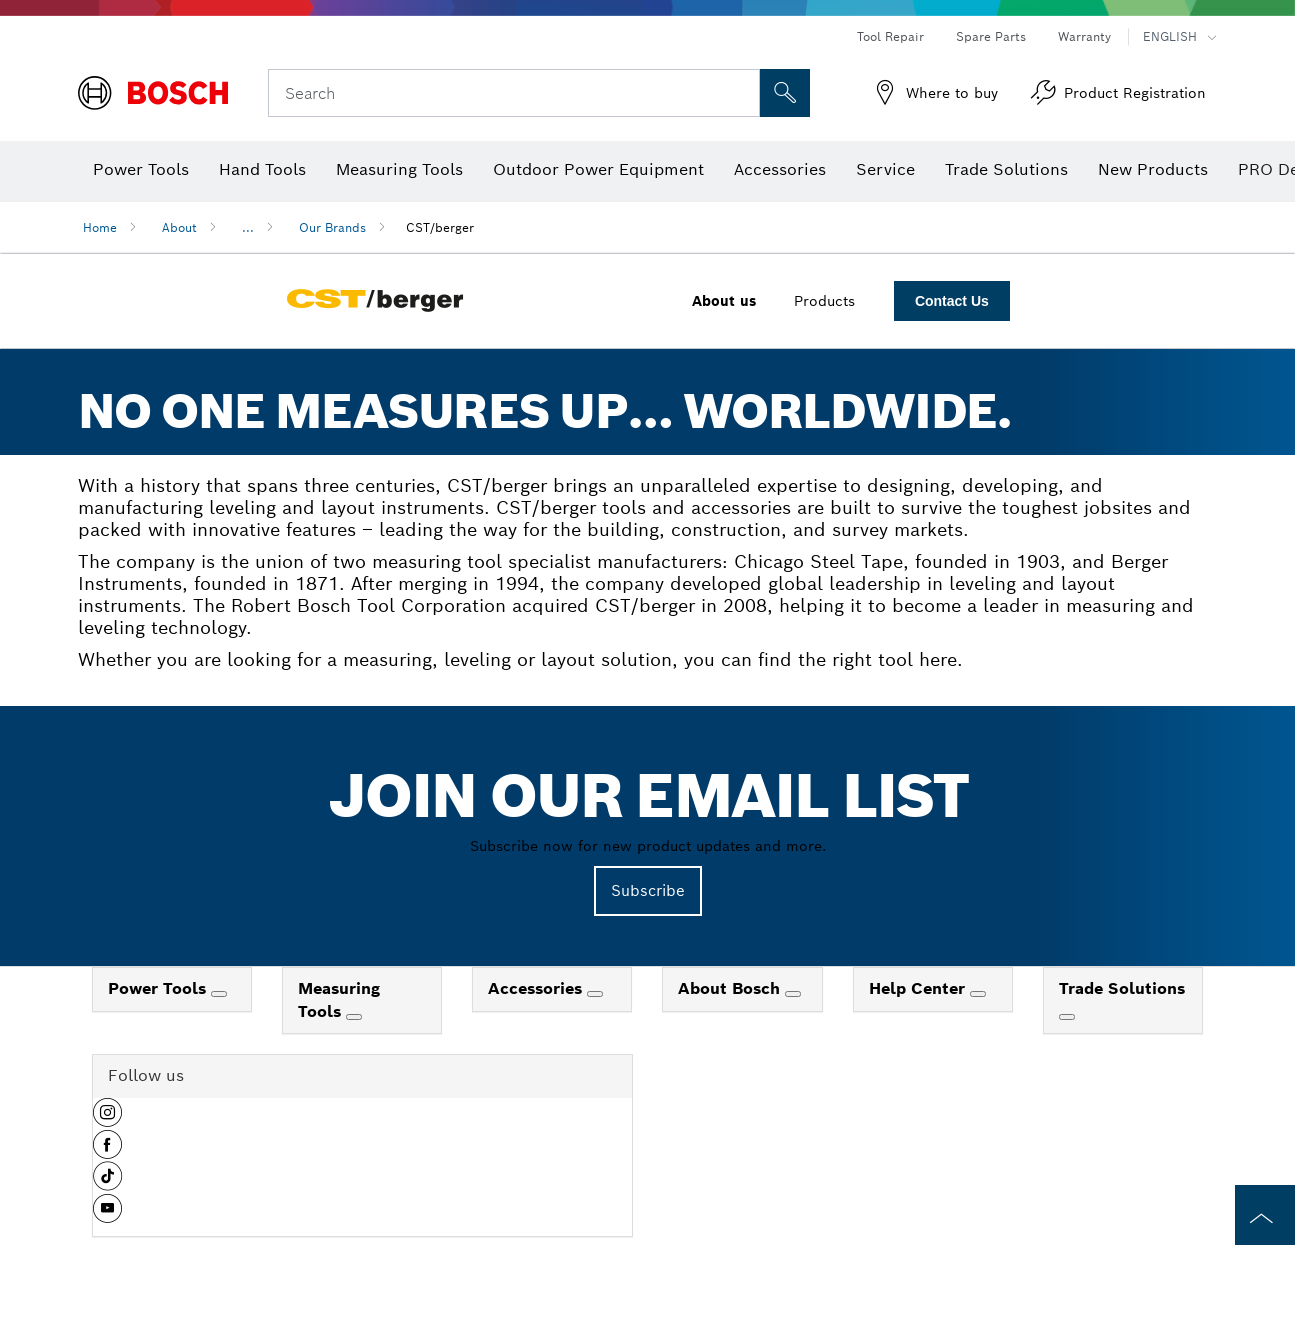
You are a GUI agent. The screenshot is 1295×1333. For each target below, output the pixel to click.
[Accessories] (595, 994)
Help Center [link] (919, 988)
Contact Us (952, 301)
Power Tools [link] (159, 988)
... (248, 227)
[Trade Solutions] (1067, 1017)
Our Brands (332, 227)
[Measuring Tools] (354, 1017)
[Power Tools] (219, 994)
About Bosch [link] (731, 988)
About (179, 227)
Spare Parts (991, 36)
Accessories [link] (537, 988)
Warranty (1084, 36)
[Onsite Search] (785, 93)
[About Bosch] (793, 994)
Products (824, 301)
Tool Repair (890, 36)
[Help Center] (978, 994)
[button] (107, 1120)
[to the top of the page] (1265, 1215)
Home (100, 227)
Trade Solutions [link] (1122, 988)
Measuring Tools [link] (339, 1000)
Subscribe (648, 890)
